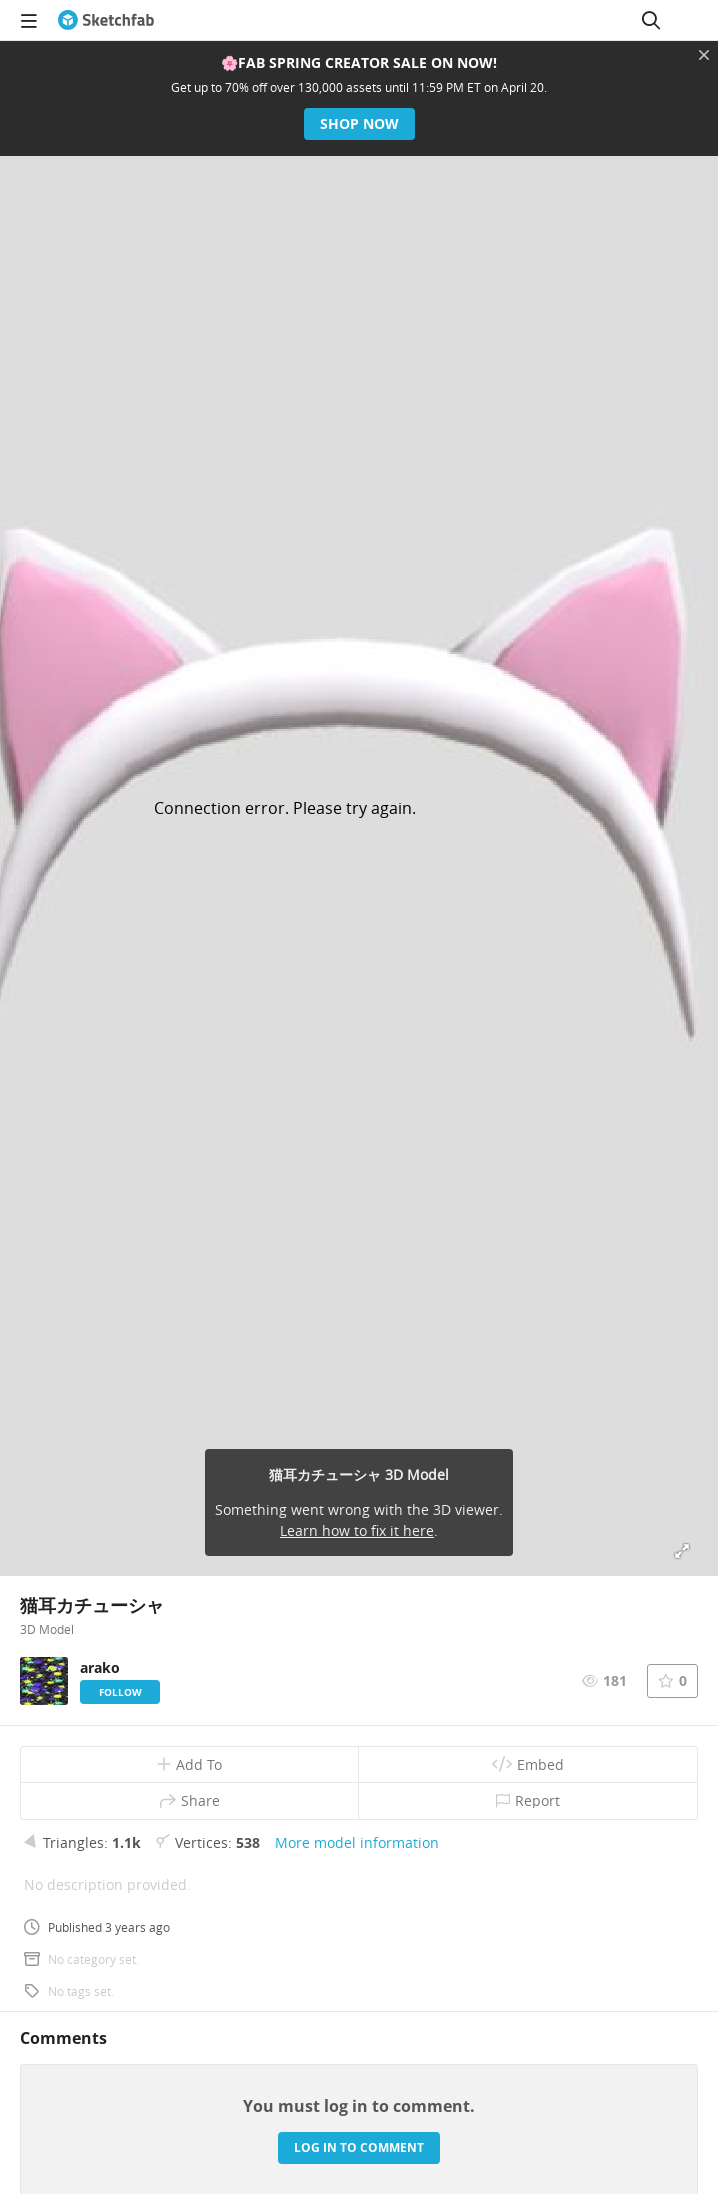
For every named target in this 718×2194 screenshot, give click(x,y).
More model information (357, 1842)
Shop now (359, 123)
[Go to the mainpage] (106, 20)
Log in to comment (359, 2147)
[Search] (651, 20)
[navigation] (29, 20)
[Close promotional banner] (704, 55)
